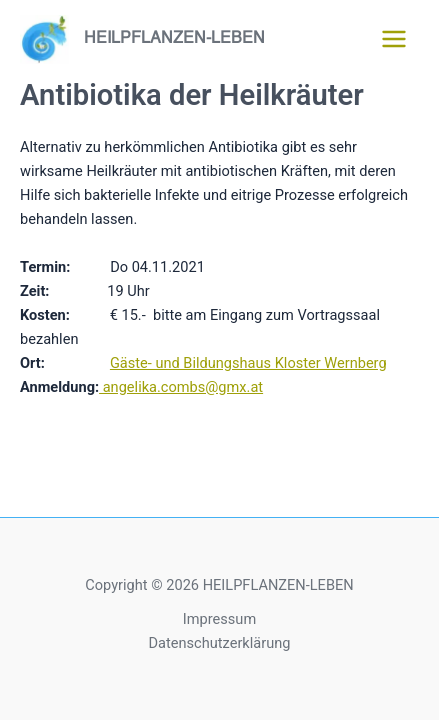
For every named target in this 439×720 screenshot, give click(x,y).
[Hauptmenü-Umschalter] (394, 39)
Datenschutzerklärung (220, 643)
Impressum (219, 619)
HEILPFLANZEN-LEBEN (174, 38)
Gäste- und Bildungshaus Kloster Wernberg (248, 363)
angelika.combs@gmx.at (181, 387)
